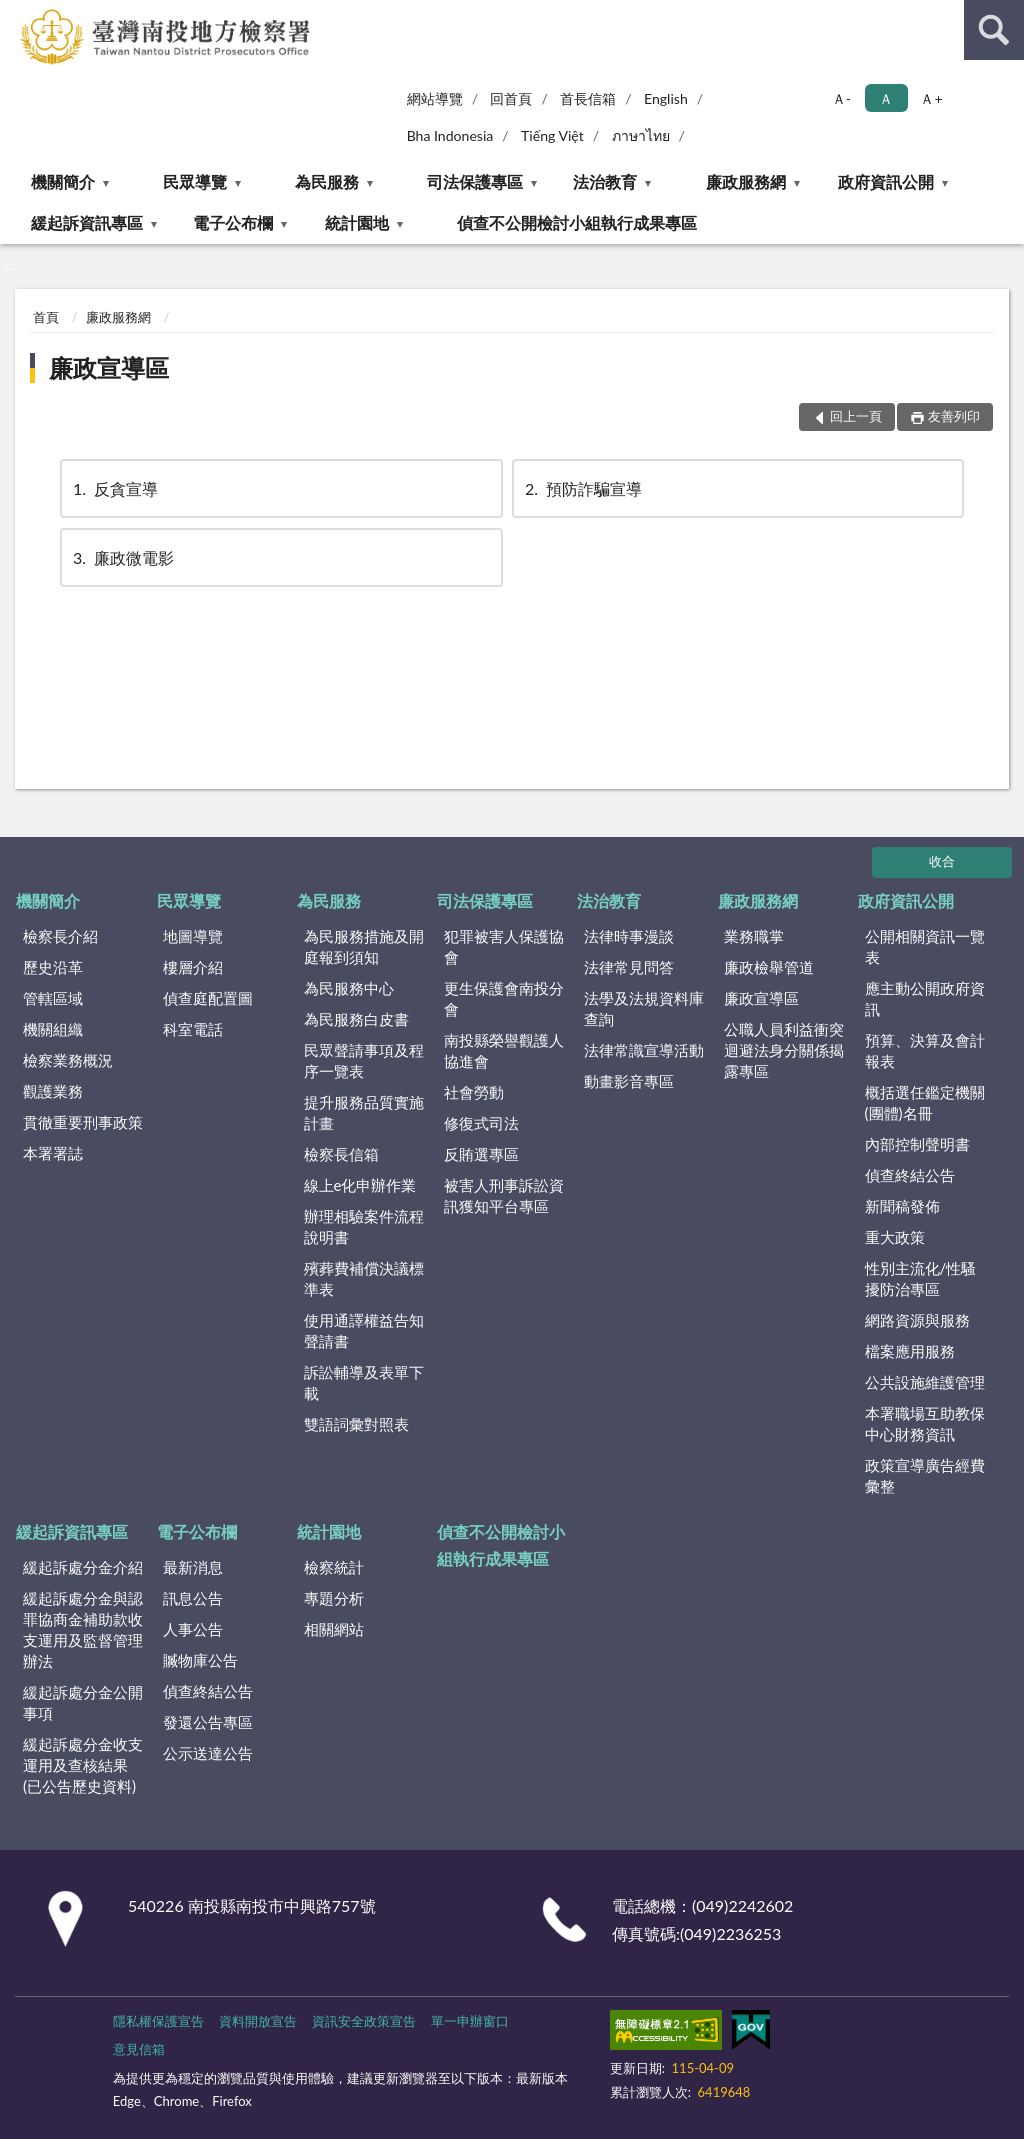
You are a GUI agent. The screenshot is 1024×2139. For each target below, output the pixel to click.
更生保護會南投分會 (504, 998)
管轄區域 (53, 998)
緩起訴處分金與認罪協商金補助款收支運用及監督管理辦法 (83, 1629)
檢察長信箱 (341, 1154)
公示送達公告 (208, 1753)
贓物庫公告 (200, 1660)
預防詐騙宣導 (582, 488)
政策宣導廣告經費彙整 (925, 1475)
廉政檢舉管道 (769, 967)
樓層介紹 (193, 967)
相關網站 (334, 1629)
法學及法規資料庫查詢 (644, 1008)
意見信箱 (139, 2049)
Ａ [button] (886, 98)
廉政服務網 (746, 181)
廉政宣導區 (109, 367)
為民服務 (327, 181)
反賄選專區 (481, 1154)
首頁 (46, 317)
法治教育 (605, 181)
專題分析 (334, 1598)
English (666, 98)
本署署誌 (53, 1153)
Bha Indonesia (450, 135)
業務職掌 (754, 936)
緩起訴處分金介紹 (83, 1567)
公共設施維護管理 (925, 1382)
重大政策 (895, 1237)
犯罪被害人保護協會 (504, 946)
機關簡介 (63, 181)
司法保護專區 (475, 181)
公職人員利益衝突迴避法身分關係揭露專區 (784, 1050)
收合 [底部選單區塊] (942, 861)
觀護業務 (53, 1091)
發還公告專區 (208, 1722)
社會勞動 (474, 1092)
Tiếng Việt (552, 135)
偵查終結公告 (910, 1175)
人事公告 (193, 1629)
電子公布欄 (233, 222)
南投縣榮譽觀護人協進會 (504, 1050)
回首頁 (511, 98)
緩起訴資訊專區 (87, 222)
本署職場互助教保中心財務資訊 (925, 1423)
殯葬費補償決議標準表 (364, 1278)
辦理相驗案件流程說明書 (364, 1226)
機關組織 (53, 1029)
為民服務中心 (349, 988)
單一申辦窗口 (470, 2021)
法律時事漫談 (629, 936)
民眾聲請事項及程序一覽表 (364, 1060)
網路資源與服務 (917, 1320)
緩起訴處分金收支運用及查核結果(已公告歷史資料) (83, 1765)
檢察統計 (334, 1567)
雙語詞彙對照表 (356, 1424)
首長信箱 (588, 98)
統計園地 (357, 222)
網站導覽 (435, 98)
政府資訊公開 (886, 181)
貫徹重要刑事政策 (83, 1122)
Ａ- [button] (841, 98)
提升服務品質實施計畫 (364, 1112)
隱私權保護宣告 (158, 2021)
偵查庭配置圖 (208, 998)
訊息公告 (193, 1598)
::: (16, 15)
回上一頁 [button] (856, 416)
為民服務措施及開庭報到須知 (364, 946)
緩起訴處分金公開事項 (83, 1702)
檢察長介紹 (60, 936)
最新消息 (193, 1567)
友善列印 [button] (954, 416)
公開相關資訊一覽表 (925, 946)
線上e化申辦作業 (360, 1185)
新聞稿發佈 (902, 1206)
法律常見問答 (629, 967)
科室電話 (193, 1029)
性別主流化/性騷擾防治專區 (921, 1278)
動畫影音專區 (629, 1081)
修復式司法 (481, 1123)
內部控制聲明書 (917, 1144)
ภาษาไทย (641, 135)
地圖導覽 (193, 936)
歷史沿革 (53, 967)
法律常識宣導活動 (644, 1050)
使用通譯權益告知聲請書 (364, 1330)
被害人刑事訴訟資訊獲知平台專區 (504, 1195)
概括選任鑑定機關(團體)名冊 (925, 1102)
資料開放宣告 (258, 2021)
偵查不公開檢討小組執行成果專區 (577, 222)
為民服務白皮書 (356, 1019)
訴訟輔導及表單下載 (364, 1382)
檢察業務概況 (68, 1060)
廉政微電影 (122, 557)
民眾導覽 (195, 181)
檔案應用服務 (910, 1351)
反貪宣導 (114, 488)
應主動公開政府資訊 (925, 998)
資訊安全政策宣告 (364, 2021)
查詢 (994, 30)
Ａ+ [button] (931, 98)
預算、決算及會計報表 (925, 1050)
